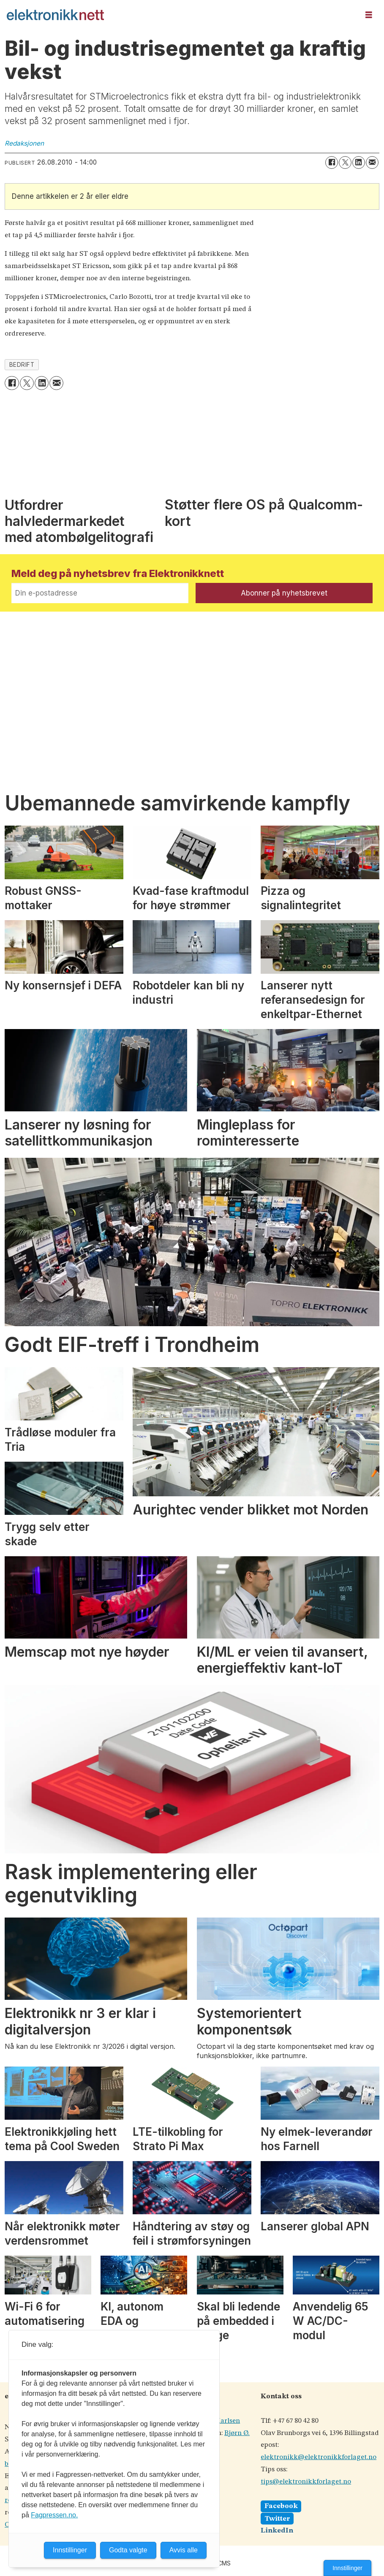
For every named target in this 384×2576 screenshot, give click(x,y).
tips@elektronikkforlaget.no (306, 2481)
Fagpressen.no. (54, 2515)
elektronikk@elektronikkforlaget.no (318, 2457)
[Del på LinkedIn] (358, 162)
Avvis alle (183, 2550)
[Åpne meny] (369, 15)
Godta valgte (128, 2550)
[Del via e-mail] (372, 162)
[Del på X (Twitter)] (345, 162)
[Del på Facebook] (331, 162)
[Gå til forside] (55, 14)
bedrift (22, 364)
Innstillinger (347, 2568)
